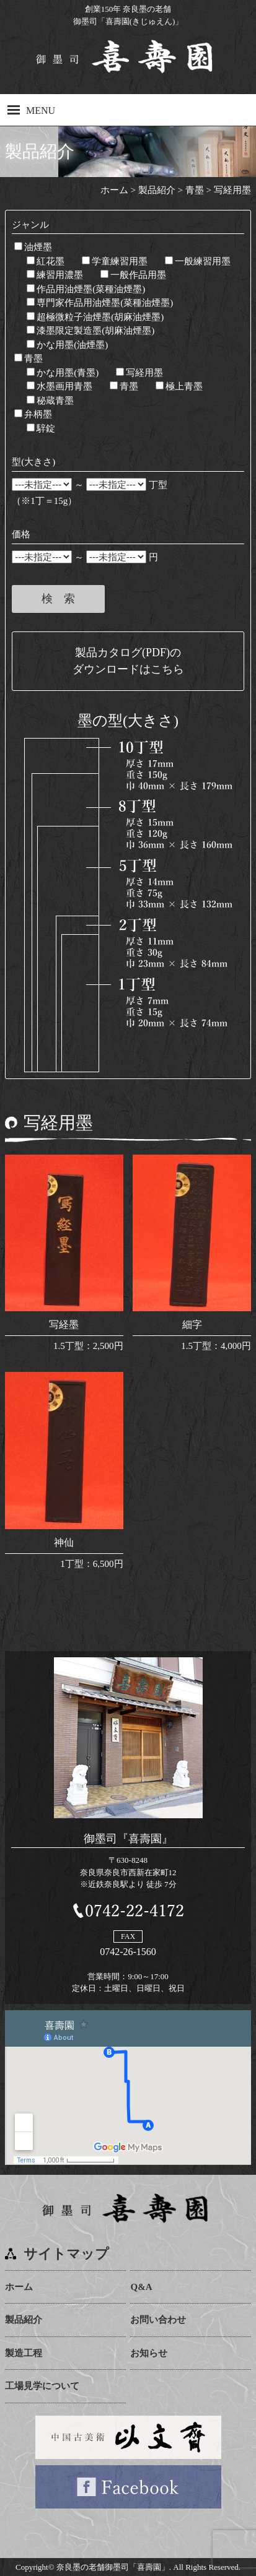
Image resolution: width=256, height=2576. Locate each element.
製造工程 (23, 2353)
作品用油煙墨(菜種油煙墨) (86, 289)
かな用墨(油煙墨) (67, 345)
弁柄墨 (33, 414)
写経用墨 (139, 373)
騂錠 (41, 428)
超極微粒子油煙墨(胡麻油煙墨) (95, 317)
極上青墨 (179, 386)
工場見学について (42, 2386)
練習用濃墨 (55, 275)
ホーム (19, 2287)
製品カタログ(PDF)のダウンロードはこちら (128, 660)
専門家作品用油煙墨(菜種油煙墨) (100, 303)
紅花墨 (45, 261)
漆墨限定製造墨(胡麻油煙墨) (90, 331)
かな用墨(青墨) (63, 373)
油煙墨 (33, 247)
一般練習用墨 (198, 261)
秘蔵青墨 (50, 400)
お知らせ (148, 2353)
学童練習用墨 (115, 261)
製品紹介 (23, 2320)
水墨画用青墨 (59, 386)
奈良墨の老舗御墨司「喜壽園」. (113, 2567)
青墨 (28, 358)
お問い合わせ (158, 2320)
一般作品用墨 (133, 275)
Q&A (141, 2287)
